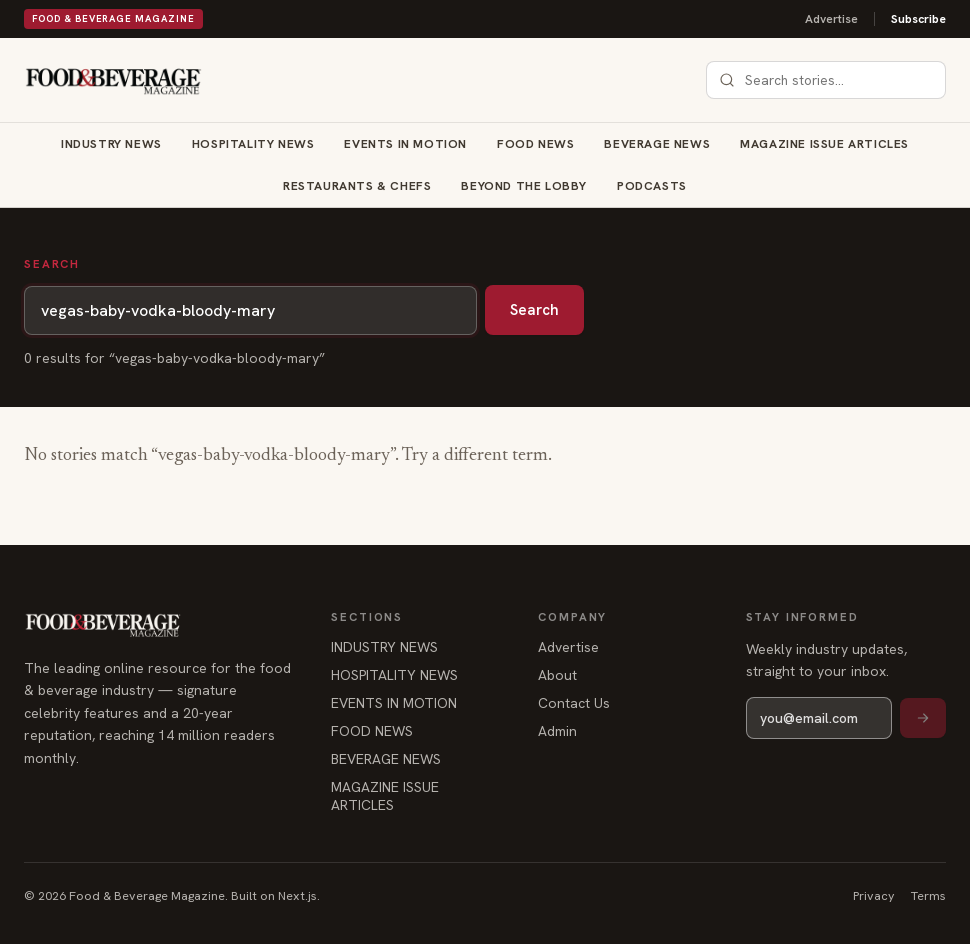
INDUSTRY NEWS (111, 144)
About (557, 675)
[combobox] (838, 80)
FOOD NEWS (535, 144)
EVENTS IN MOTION (405, 144)
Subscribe (918, 19)
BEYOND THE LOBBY (524, 186)
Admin (557, 731)
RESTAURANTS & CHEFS (357, 186)
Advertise (831, 19)
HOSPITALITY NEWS (253, 144)
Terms (928, 895)
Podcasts (652, 186)
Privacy (874, 895)
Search (534, 310)
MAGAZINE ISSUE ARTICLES (824, 144)
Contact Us (574, 703)
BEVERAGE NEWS (657, 144)
